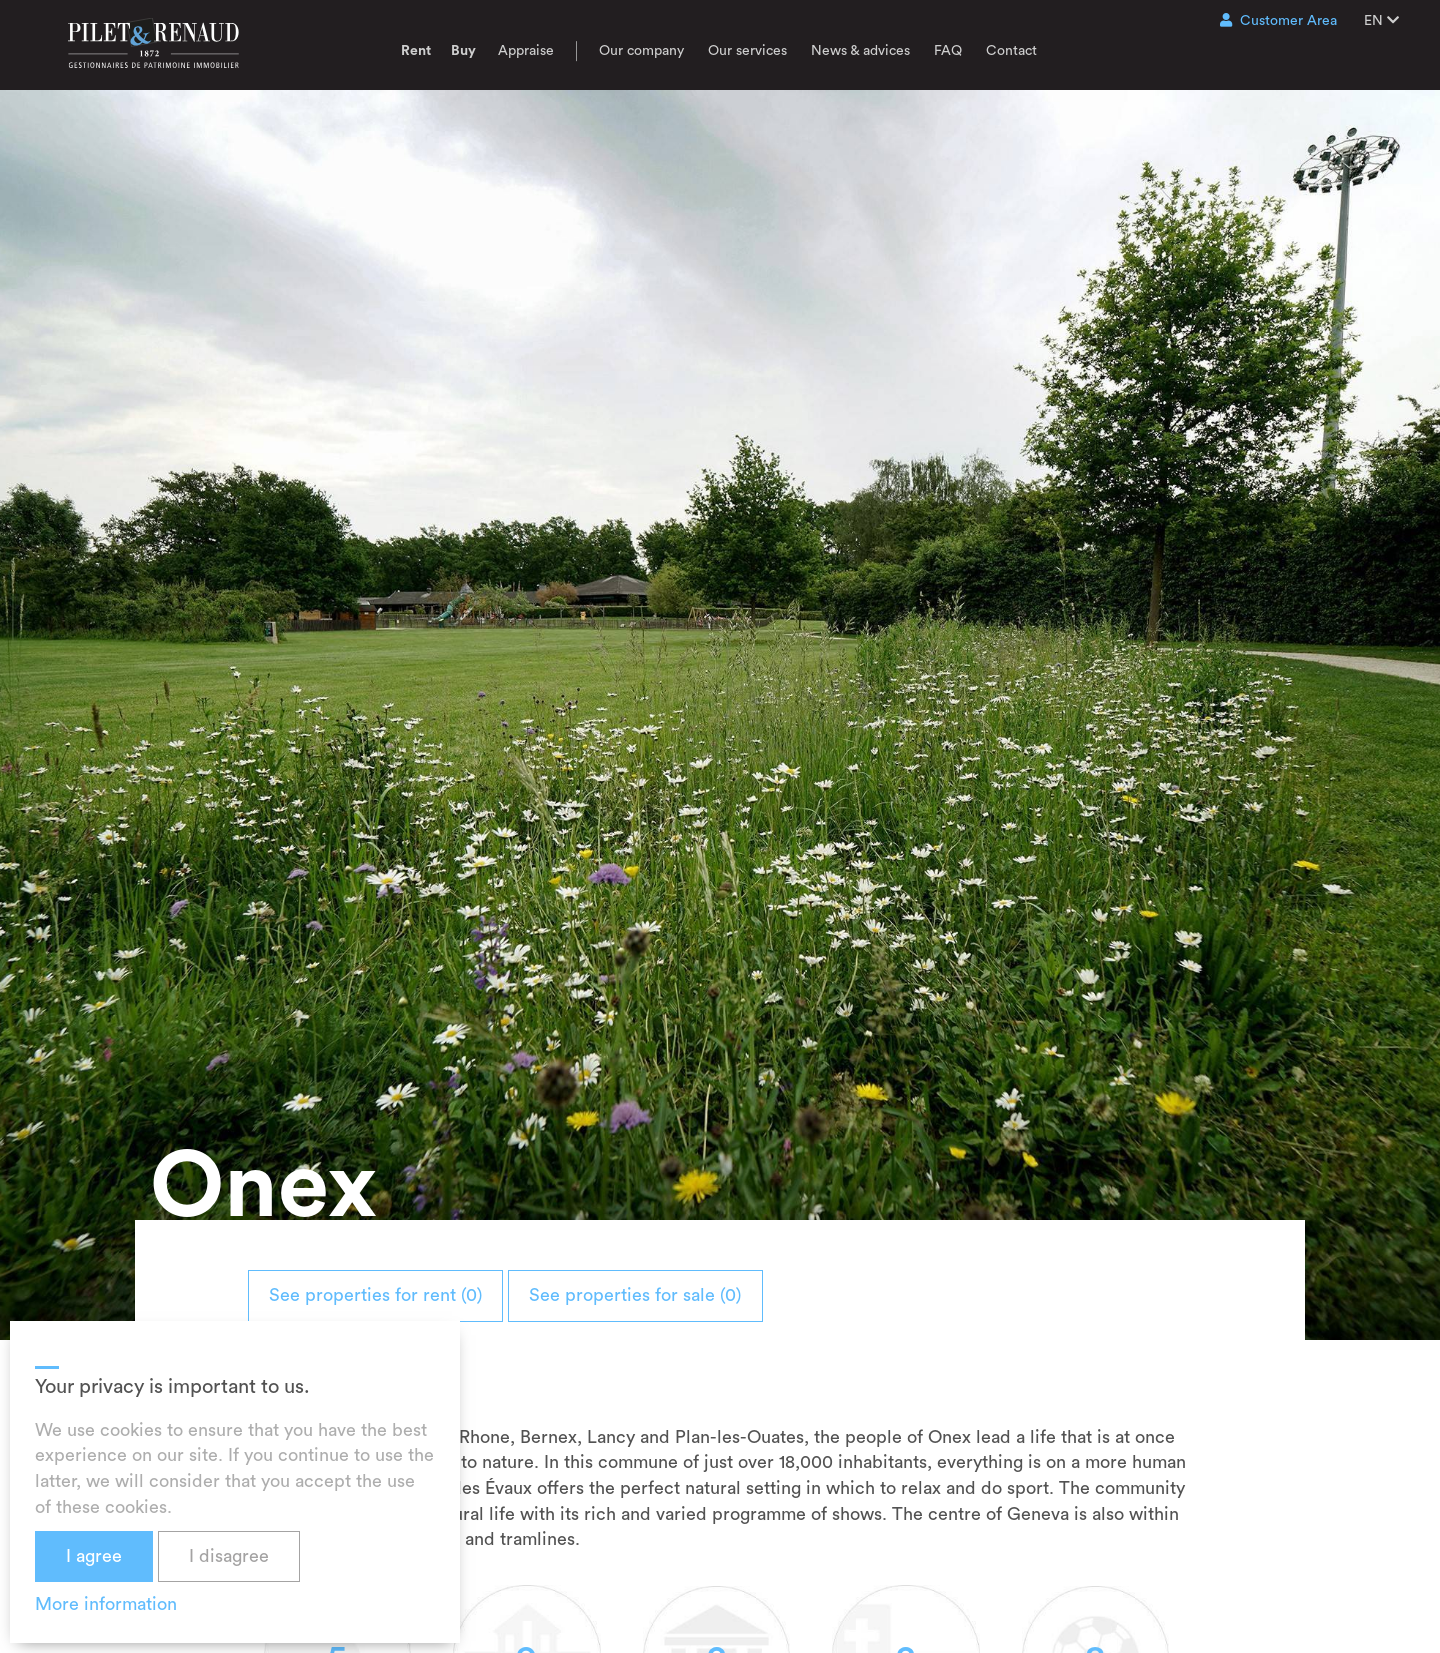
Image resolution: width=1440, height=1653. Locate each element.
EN (1381, 20)
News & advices (860, 51)
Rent (416, 51)
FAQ (948, 51)
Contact (1011, 51)
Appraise (526, 51)
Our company (641, 51)
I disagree (229, 1556)
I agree (94, 1556)
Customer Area (1278, 20)
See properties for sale (695, 1295)
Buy (463, 51)
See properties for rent (395, 1295)
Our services (747, 51)
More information (106, 1604)
